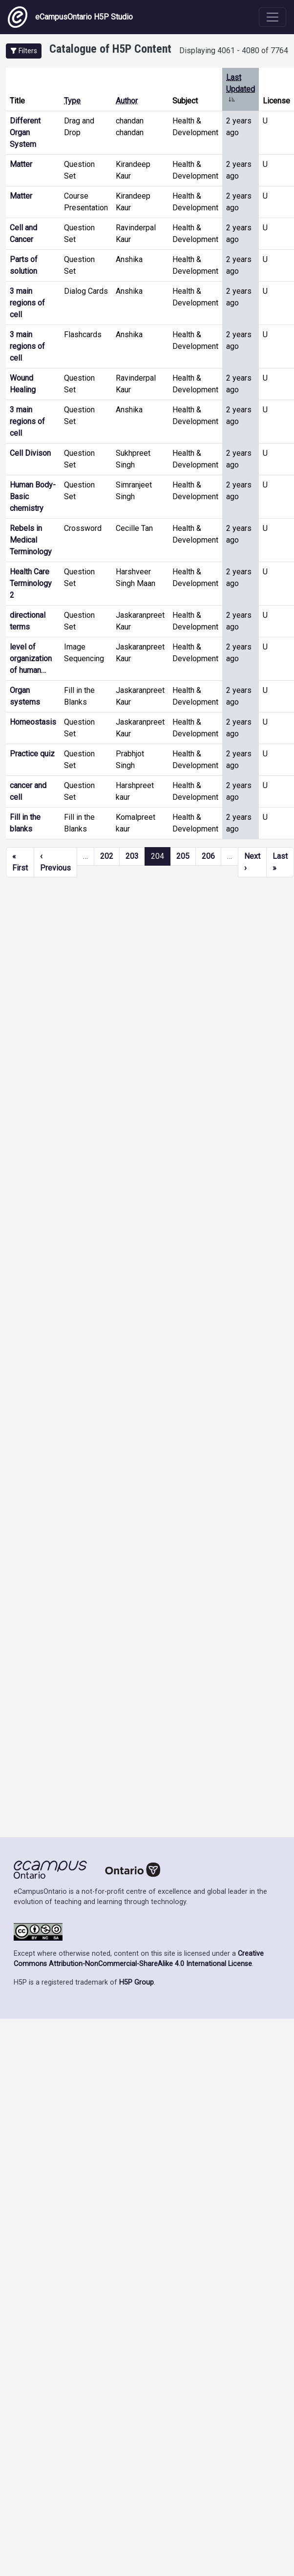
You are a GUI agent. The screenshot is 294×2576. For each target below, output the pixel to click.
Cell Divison (30, 453)
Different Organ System (25, 132)
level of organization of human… (31, 658)
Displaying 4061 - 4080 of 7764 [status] (233, 50)
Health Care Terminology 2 (31, 583)
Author (127, 100)
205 (182, 856)
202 (106, 856)
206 (208, 856)
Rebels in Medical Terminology (31, 540)
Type (72, 100)
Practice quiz (32, 753)
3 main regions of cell (27, 302)
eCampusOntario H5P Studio (70, 17)
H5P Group (136, 1982)
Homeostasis (33, 722)
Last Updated (240, 89)
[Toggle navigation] (272, 17)
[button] (24, 51)
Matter (21, 164)
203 (132, 856)
